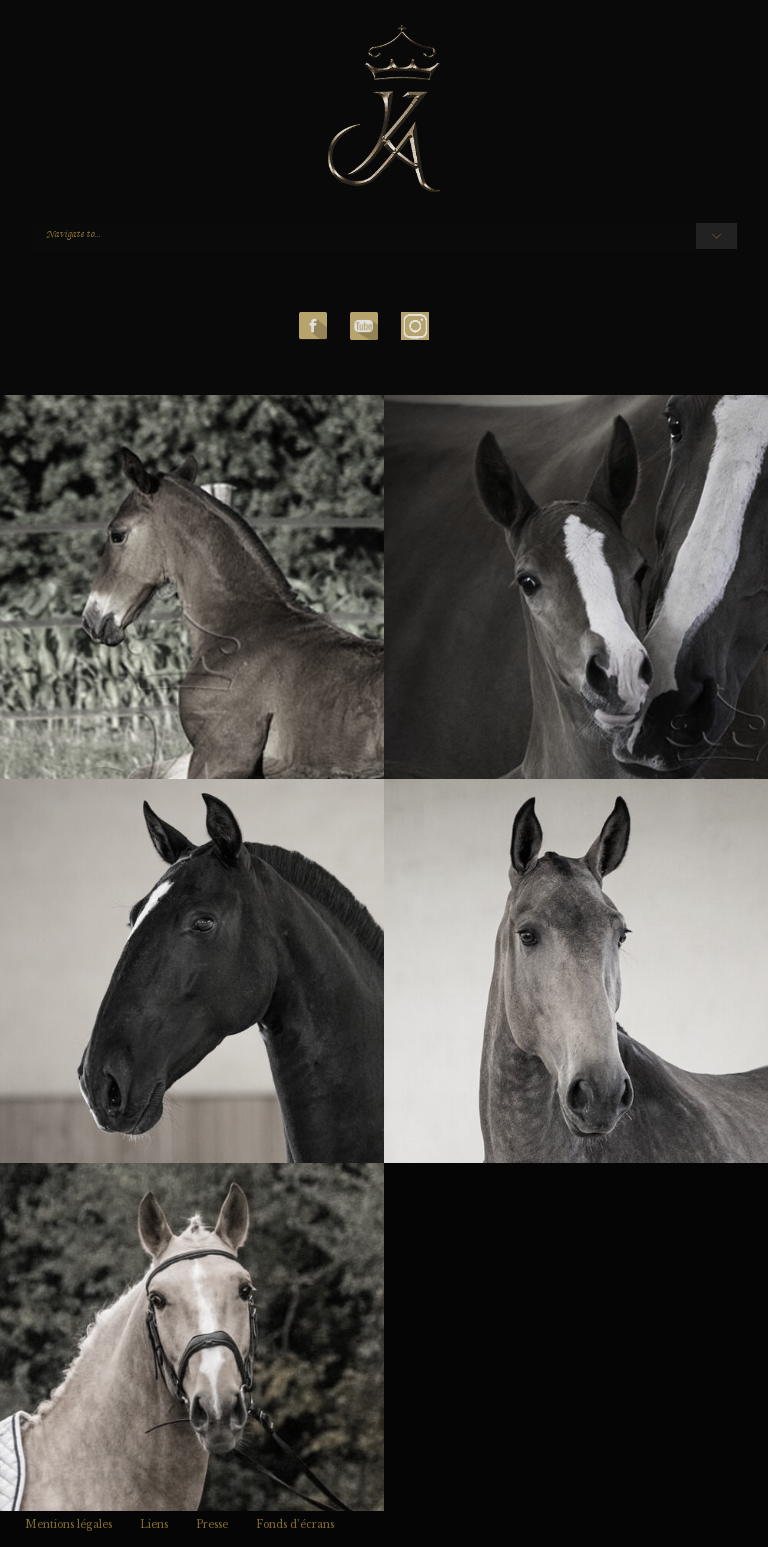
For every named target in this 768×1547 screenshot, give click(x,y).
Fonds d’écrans (295, 1524)
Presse (212, 1524)
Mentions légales (68, 1524)
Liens (154, 1524)
